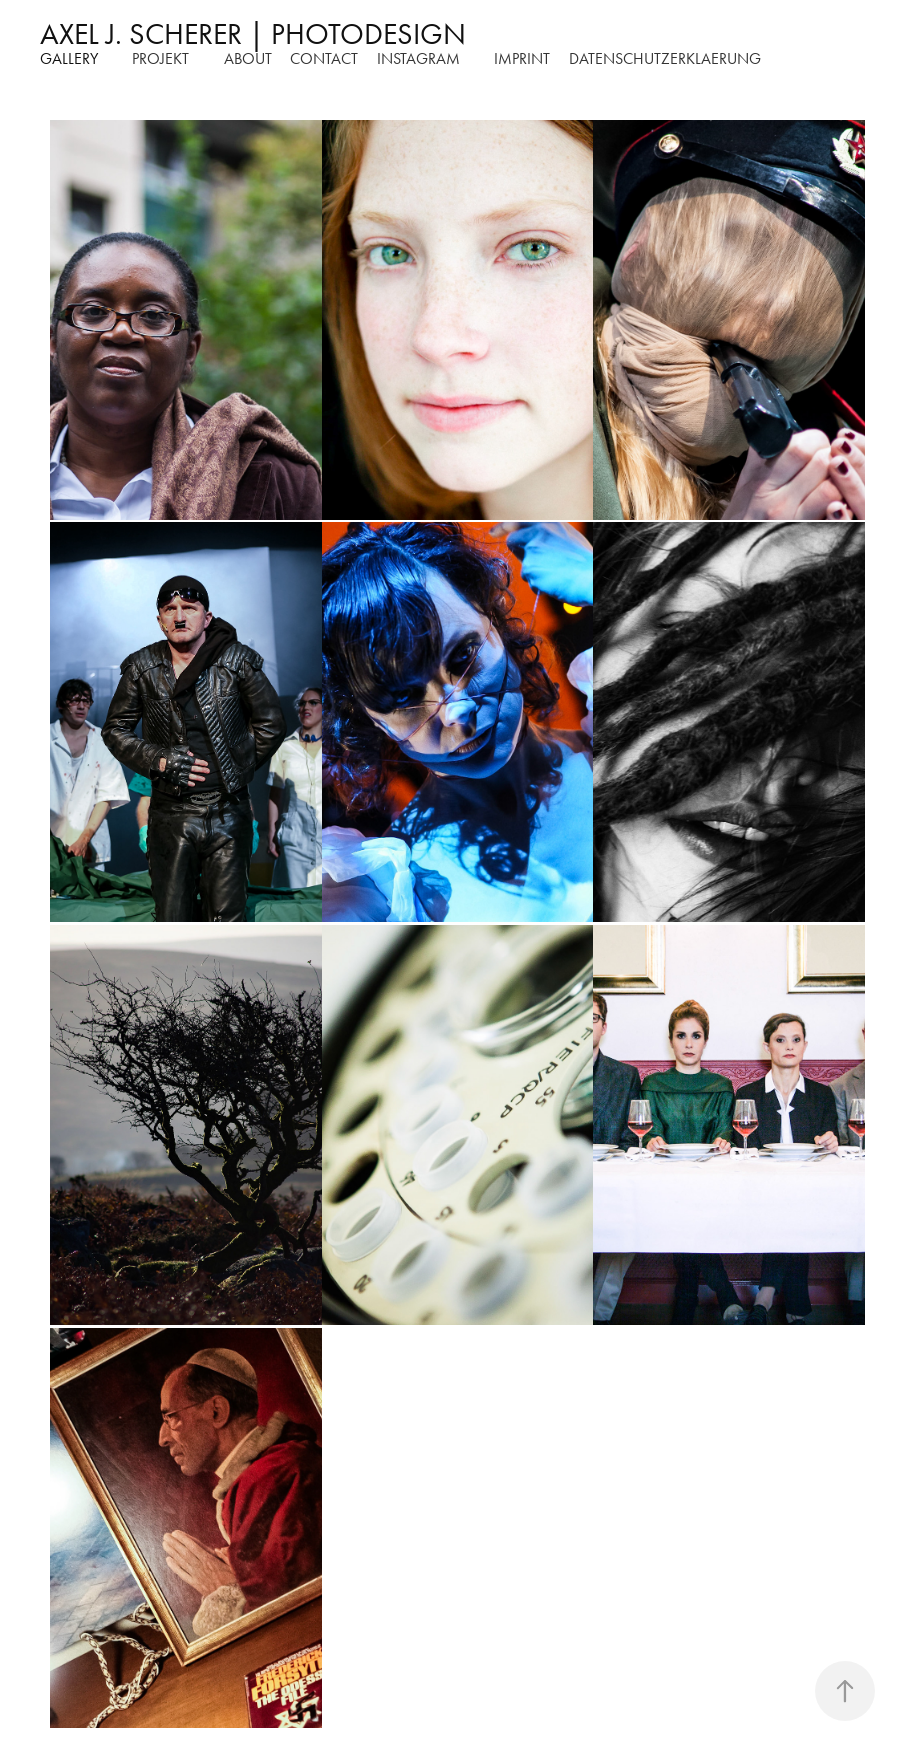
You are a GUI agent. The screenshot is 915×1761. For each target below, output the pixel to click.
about (248, 58)
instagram (418, 58)
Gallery (69, 58)
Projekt (160, 58)
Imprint (522, 58)
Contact (324, 58)
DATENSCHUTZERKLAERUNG (665, 58)
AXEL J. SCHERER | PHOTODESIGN (253, 34)
